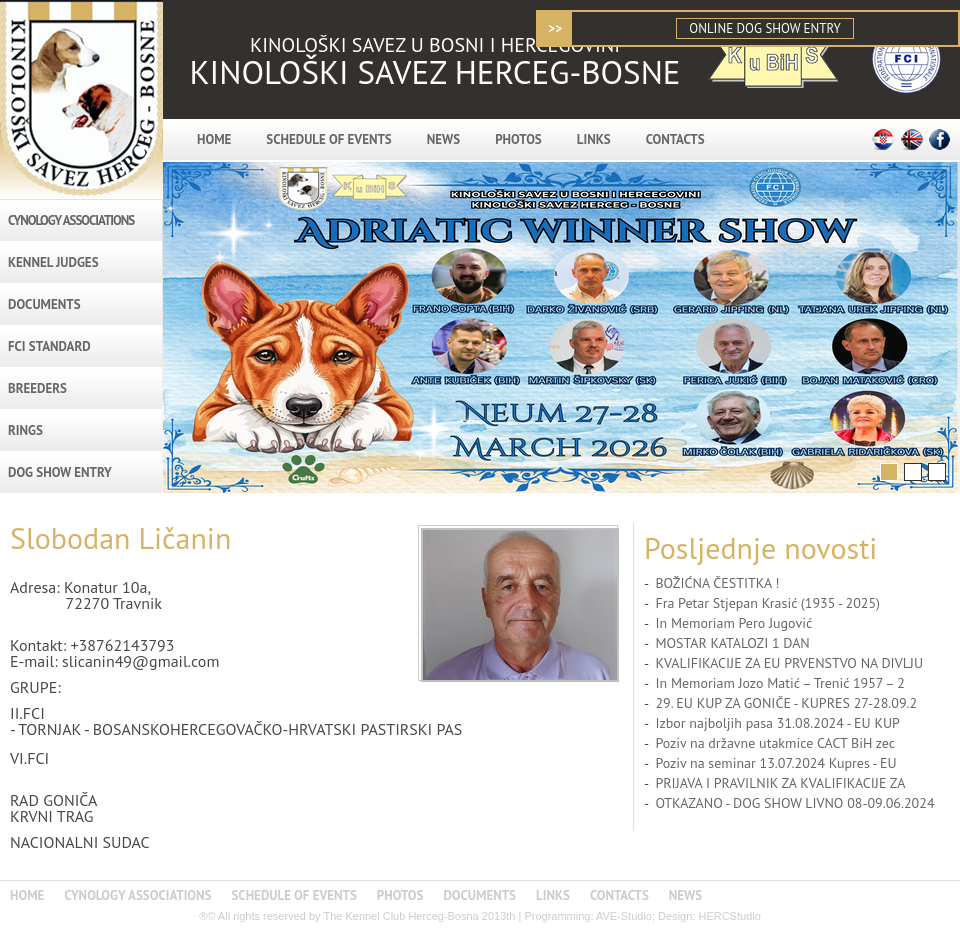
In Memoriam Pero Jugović (733, 623)
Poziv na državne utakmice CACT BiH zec (775, 743)
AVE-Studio (624, 916)
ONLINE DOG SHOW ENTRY (764, 28)
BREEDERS (37, 388)
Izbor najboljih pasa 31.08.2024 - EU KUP (777, 723)
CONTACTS (675, 139)
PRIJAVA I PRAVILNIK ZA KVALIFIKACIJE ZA (780, 783)
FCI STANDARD (49, 346)
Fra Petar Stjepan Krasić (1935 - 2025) (767, 603)
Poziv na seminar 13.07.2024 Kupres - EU (775, 763)
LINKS (594, 139)
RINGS (25, 430)
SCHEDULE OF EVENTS (328, 139)
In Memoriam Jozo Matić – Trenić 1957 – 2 (779, 683)
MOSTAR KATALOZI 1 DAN (732, 643)
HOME (214, 139)
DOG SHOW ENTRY (60, 472)
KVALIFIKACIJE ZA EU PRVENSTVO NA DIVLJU (789, 663)
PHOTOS (518, 139)
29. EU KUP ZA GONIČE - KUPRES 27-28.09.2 (786, 703)
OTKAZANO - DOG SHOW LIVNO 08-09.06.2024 (794, 803)
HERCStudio (729, 916)
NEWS (443, 139)
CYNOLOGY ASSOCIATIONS (71, 220)
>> (555, 28)
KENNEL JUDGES (53, 262)
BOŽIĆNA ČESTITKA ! (717, 583)
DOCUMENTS (44, 304)
